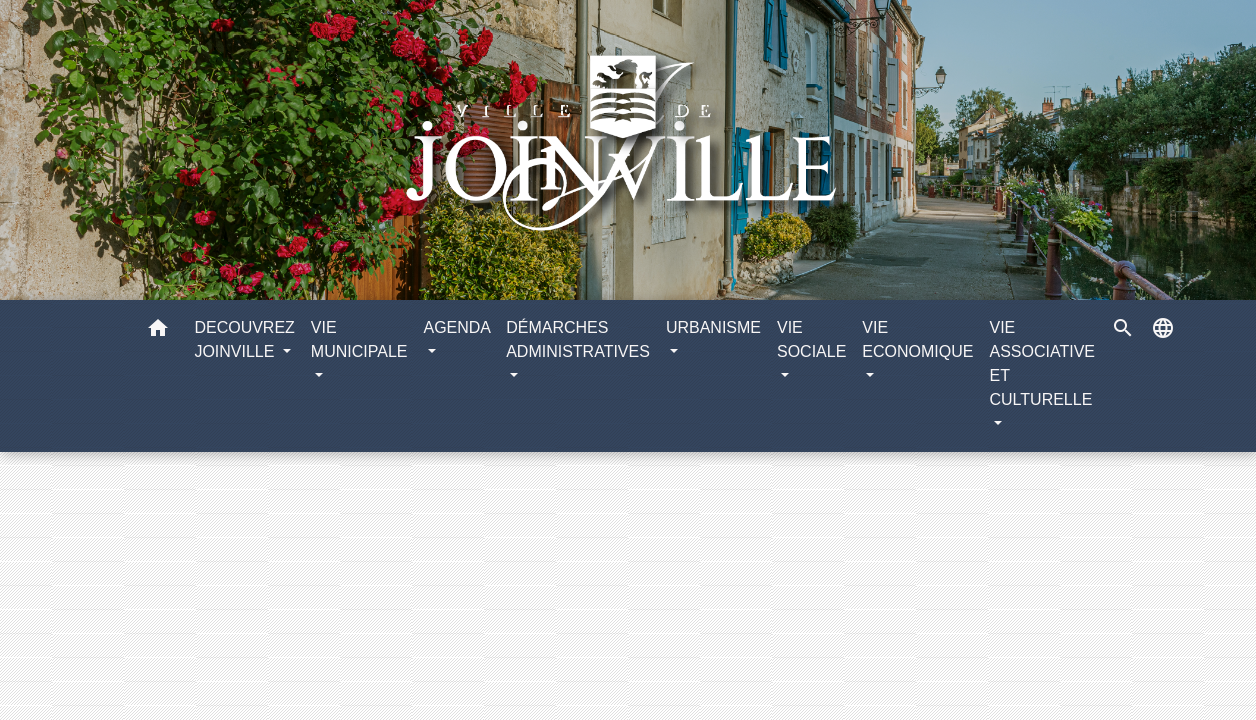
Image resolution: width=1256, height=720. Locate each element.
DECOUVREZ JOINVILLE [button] (244, 339)
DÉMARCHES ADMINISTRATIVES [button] (578, 339)
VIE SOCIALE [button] (811, 339)
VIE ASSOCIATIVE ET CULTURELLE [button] (1042, 363)
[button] (158, 331)
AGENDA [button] (456, 327)
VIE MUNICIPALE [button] (359, 339)
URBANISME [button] (713, 327)
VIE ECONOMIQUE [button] (917, 339)
